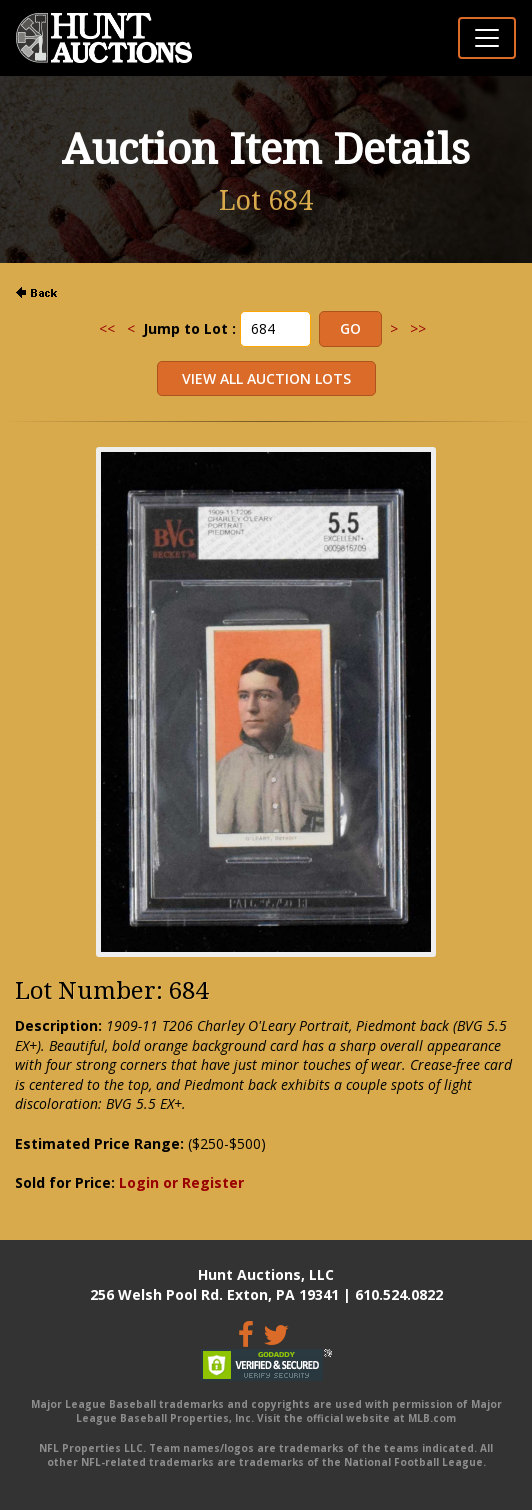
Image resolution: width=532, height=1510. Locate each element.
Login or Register (181, 1182)
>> (418, 328)
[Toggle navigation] (487, 38)
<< (107, 328)
